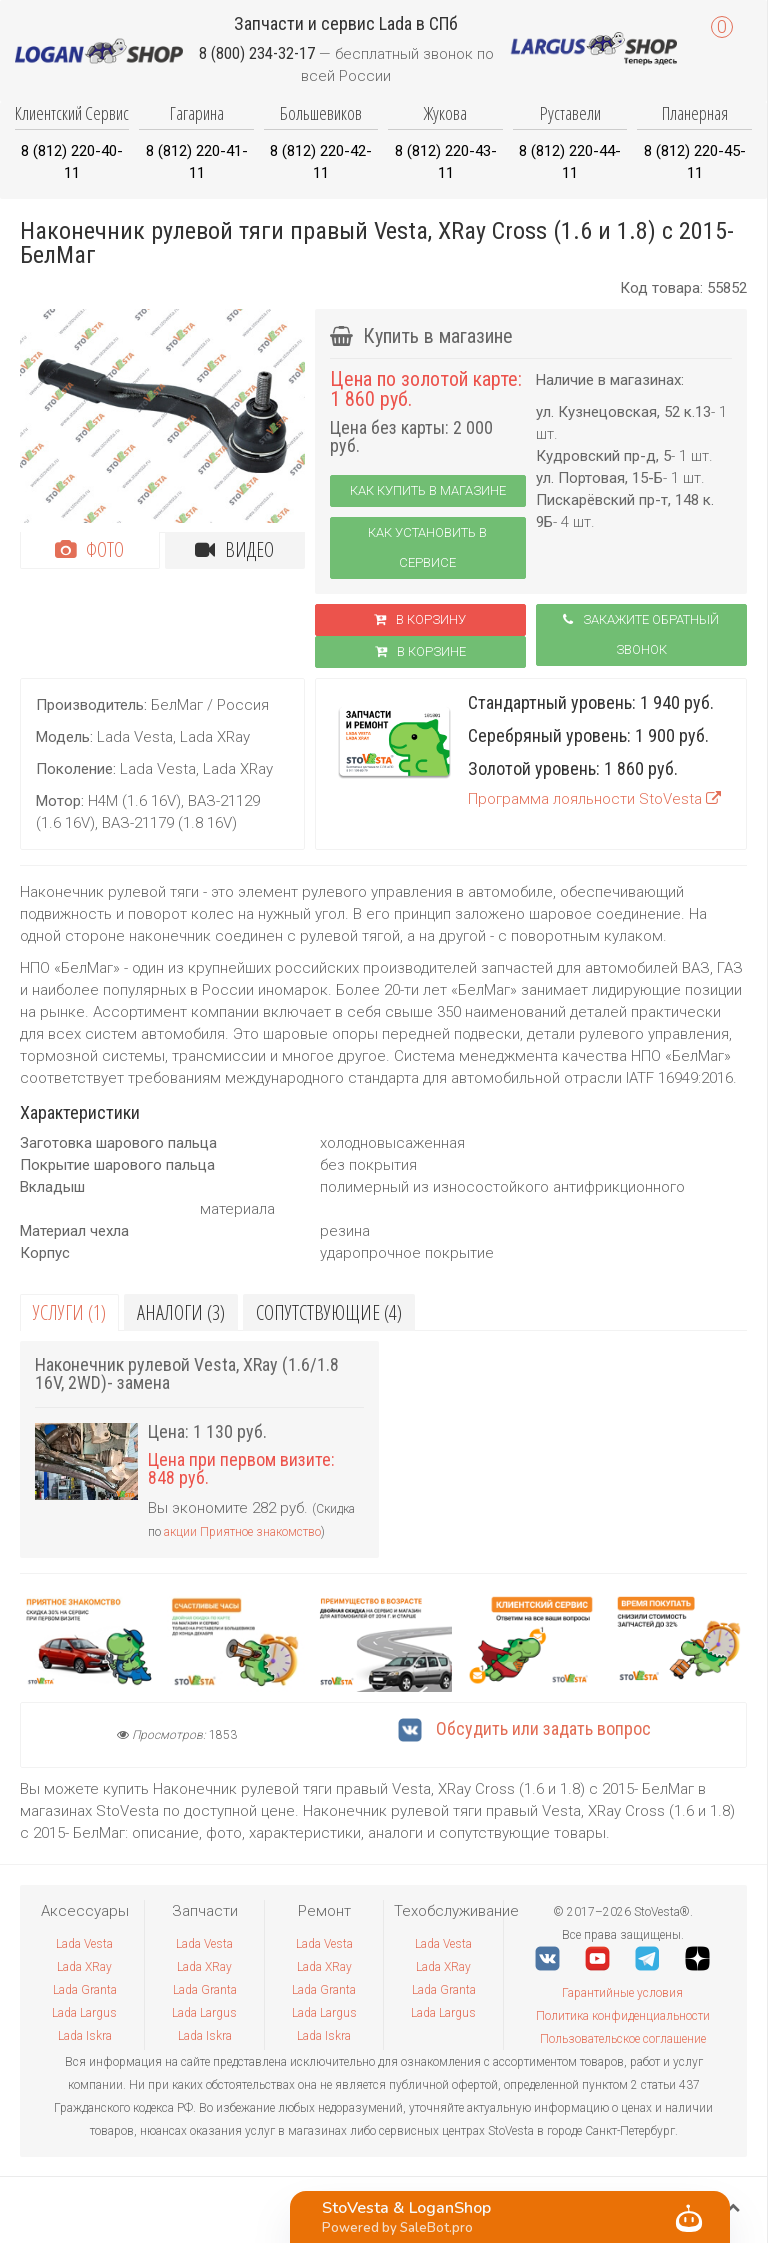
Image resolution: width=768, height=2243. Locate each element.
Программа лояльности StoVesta (594, 799)
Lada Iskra (85, 2036)
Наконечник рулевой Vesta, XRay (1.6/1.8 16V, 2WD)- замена (187, 1373)
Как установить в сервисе (427, 547)
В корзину (420, 619)
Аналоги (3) (181, 1312)
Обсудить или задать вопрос (524, 1728)
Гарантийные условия (622, 1993)
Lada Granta (85, 1990)
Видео (234, 549)
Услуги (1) (69, 1312)
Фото (89, 549)
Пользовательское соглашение (623, 2039)
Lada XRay (84, 1967)
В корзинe (420, 651)
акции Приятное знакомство (242, 1532)
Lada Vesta (84, 1944)
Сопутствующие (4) (329, 1312)
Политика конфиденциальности (623, 2016)
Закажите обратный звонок (641, 634)
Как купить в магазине (428, 490)
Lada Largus (84, 2013)
